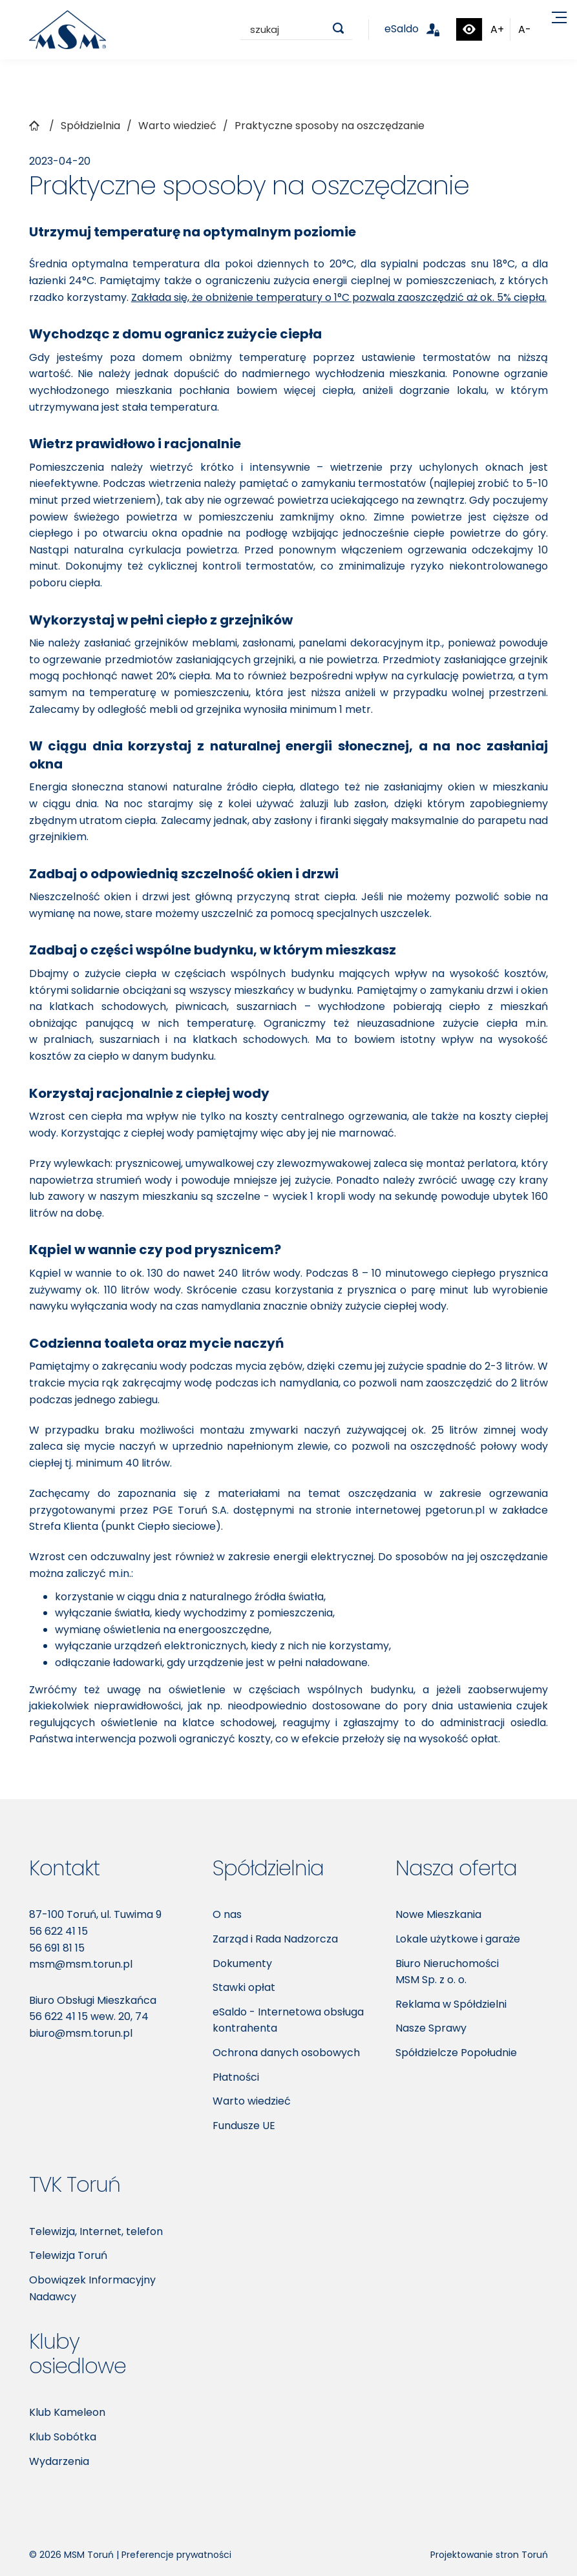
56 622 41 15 (58, 1931)
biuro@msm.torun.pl (80, 2033)
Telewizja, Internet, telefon (96, 2231)
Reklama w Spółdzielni (451, 2004)
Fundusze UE (244, 2125)
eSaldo (419, 28)
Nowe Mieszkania (438, 1914)
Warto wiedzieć (252, 2101)
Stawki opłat (244, 1987)
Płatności (236, 2077)
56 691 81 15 (57, 1948)
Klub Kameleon (67, 2412)
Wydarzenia (59, 2461)
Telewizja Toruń (68, 2255)
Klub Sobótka (62, 2436)
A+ (497, 29)
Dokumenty (242, 1963)
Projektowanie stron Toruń (489, 2554)
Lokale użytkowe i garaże (457, 1939)
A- (524, 29)
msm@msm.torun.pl (80, 1964)
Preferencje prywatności (176, 2554)
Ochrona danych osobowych (286, 2052)
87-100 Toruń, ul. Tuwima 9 (95, 1914)
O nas (227, 1914)
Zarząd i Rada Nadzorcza (275, 1939)
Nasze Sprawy (431, 2028)
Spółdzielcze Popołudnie (456, 2052)
